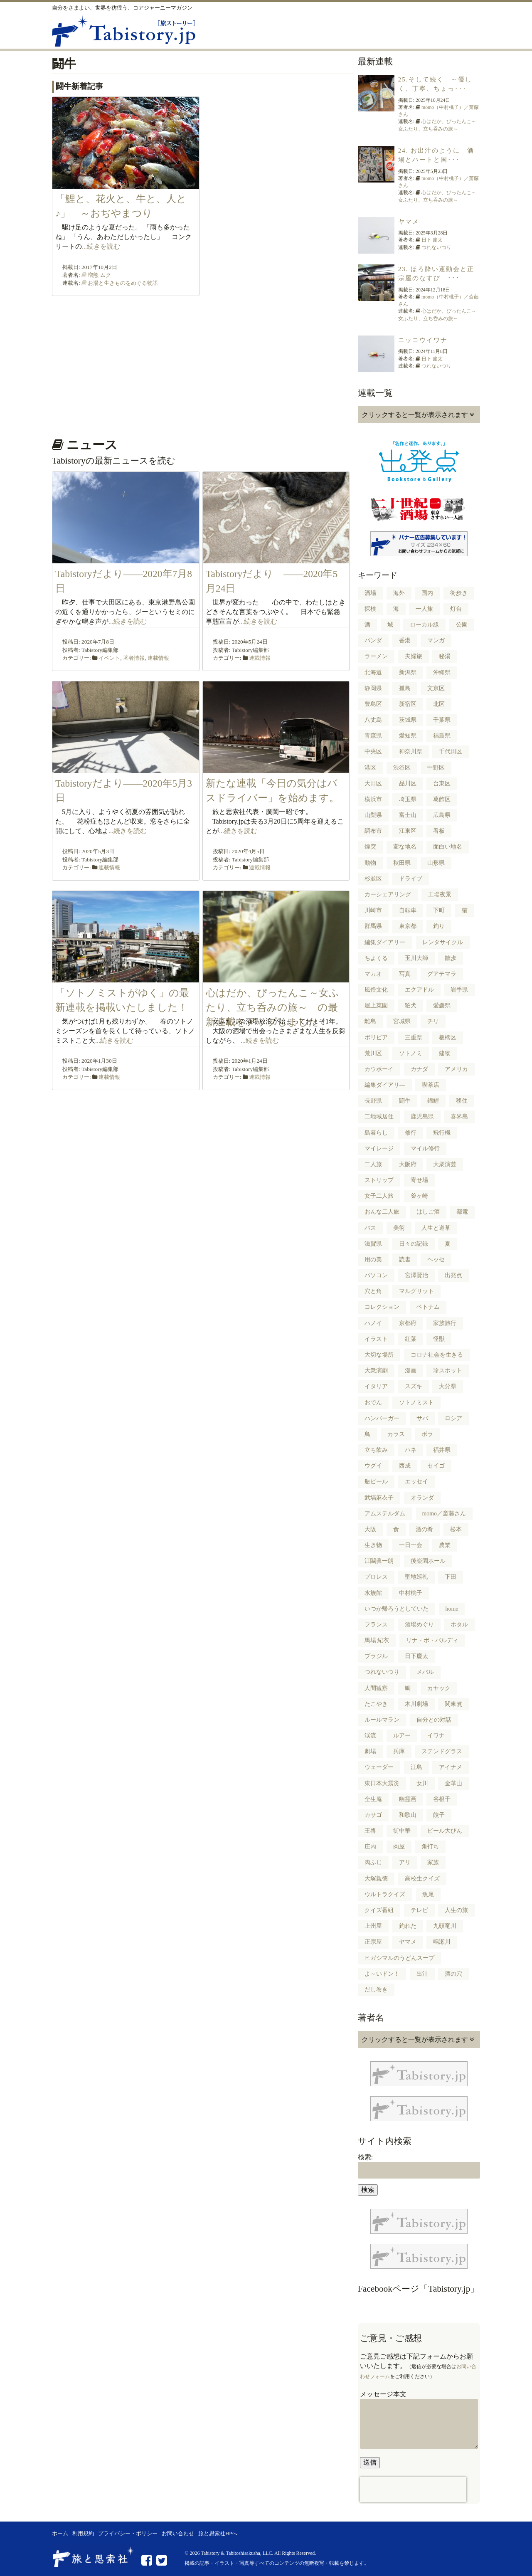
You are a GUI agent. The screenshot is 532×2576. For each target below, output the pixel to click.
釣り (439, 926)
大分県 (447, 1386)
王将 (370, 1831)
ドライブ (410, 879)
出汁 (422, 1974)
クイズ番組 (379, 1910)
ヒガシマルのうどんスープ (399, 1958)
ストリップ (379, 1180)
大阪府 (407, 1164)
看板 (439, 831)
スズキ (413, 1386)
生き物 (373, 1545)
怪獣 (439, 1339)
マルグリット (416, 1291)
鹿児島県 (422, 1116)
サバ (422, 1418)
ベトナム (428, 1307)
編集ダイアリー (385, 942)
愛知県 (407, 736)
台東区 (442, 783)
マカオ (373, 974)
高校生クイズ (422, 1878)
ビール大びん (444, 1831)
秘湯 (445, 656)
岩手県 (459, 990)
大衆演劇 (376, 1370)
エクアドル (419, 990)
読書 (405, 1259)
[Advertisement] (201, 364)
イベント (109, 658)
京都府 (407, 1323)
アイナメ (450, 1767)
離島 (370, 1021)
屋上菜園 (376, 1005)
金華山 (453, 1783)
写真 (405, 974)
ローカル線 (424, 625)
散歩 (450, 958)
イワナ (436, 1735)
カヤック (439, 1688)
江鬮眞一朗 (379, 1561)
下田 (450, 1577)
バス (370, 1228)
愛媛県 (442, 1005)
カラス (396, 1434)
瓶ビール (376, 1481)
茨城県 (407, 720)
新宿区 (407, 704)
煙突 (370, 847)
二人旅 (373, 1164)
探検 (370, 609)
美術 (399, 1228)
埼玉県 (407, 799)
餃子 (439, 1815)
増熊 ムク (99, 275)
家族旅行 (444, 1323)
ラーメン (376, 656)
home (452, 1609)
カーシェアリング (388, 894)
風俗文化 (376, 990)
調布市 (373, 831)
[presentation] (413, 2489)
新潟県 (407, 672)
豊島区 (373, 704)
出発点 (453, 1275)
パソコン (376, 1275)
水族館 (373, 1593)
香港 (405, 640)
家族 (433, 1862)
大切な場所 (379, 1355)
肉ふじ (373, 1862)
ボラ (427, 1434)
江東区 (407, 831)
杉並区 (373, 879)
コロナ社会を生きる (437, 1355)
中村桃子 (410, 1593)
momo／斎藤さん (444, 1513)
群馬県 (373, 926)
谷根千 (442, 1799)
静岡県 (373, 688)
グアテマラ (441, 974)
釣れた (407, 1926)
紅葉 (410, 1339)
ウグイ (373, 1466)
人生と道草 (436, 1228)
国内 (427, 593)
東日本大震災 (382, 1783)
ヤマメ (408, 221)
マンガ (436, 640)
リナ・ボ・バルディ (432, 1640)
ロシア (453, 1418)
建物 (445, 1053)
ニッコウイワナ (423, 340)
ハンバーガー (382, 1418)
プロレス (376, 1577)
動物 (370, 863)
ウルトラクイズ (385, 1894)
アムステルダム (385, 1513)
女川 (422, 1783)
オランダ (422, 1498)
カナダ (419, 1069)
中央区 (373, 751)
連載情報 (158, 658)
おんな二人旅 (382, 1212)
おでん (373, 1402)
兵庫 (399, 1751)
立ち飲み (376, 1450)
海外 (399, 593)
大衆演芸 (444, 1164)
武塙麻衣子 (379, 1498)
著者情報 (134, 658)
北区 (439, 704)
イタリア (376, 1386)
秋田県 (402, 863)
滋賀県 (373, 1244)
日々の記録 (413, 1244)
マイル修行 (425, 1148)
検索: (365, 2157)
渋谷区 (402, 768)
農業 (445, 1545)
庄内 (370, 1846)
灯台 (456, 609)
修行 (410, 1133)
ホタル (459, 1624)
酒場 (370, 593)
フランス (376, 1624)
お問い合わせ (178, 2534)
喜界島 (459, 1116)
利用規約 (83, 2534)
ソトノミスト (416, 1402)
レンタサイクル (442, 942)
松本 (456, 1529)
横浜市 (373, 799)
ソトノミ (410, 1053)
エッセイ (416, 1481)
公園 (462, 625)
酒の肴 (424, 1529)
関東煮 (453, 1704)
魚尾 (428, 1894)
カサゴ (373, 1815)
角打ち (430, 1846)
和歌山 (407, 1815)
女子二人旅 (379, 1196)
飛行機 (442, 1133)
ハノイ (373, 1323)
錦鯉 (433, 1101)
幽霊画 (407, 1799)
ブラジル (376, 1656)
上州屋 (373, 1926)
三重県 (413, 1037)
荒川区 (373, 1053)
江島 (416, 1767)
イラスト (376, 1339)
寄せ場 (419, 1180)
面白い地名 (447, 847)
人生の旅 (456, 1910)
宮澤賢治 (416, 1275)
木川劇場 (416, 1704)
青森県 (373, 736)
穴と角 (373, 1291)
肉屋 (399, 1846)
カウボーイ (379, 1069)
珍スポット (447, 1370)
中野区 (436, 768)
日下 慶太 (432, 240)
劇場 (370, 1751)
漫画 (410, 1370)
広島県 (442, 815)
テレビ (419, 1910)
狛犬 (410, 1005)
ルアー (402, 1735)
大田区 (373, 783)
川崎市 (373, 910)
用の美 (373, 1259)
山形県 (436, 863)
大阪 (370, 1529)
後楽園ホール (428, 1561)
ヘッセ (436, 1259)
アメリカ (456, 1069)
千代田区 (450, 751)
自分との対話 (433, 1720)
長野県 (373, 1101)
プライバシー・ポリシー (128, 2534)
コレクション (382, 1307)
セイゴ (436, 1466)
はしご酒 (428, 1212)
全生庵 (373, 1799)
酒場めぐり (419, 1624)
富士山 (407, 815)
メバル (425, 1672)
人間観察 (376, 1688)
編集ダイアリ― (385, 1085)
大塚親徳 (376, 1878)
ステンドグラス (441, 1751)
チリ (433, 1021)
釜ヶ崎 (419, 1196)
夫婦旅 (413, 656)
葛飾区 (442, 799)
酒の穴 (453, 1974)
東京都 (407, 926)
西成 (405, 1466)
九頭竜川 (444, 1926)
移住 (462, 1101)
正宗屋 (373, 1942)
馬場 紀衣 (377, 1640)
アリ (405, 1862)
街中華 (402, 1831)
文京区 (436, 688)
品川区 (407, 783)
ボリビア (376, 1037)
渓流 (370, 1735)
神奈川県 (410, 751)
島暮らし (376, 1133)
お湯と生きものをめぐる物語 (123, 283)
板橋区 (447, 1037)
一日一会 (410, 1545)
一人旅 (424, 609)
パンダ (373, 640)
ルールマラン (382, 1720)
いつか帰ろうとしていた (397, 1609)
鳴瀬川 (442, 1942)
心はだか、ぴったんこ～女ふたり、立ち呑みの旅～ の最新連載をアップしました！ (272, 1007)
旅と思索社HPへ (217, 2534)
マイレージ (379, 1148)
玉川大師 (416, 958)
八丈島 (373, 720)
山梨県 (373, 815)
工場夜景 (439, 894)
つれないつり (436, 247)
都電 (462, 1212)
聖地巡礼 (416, 1577)
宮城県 (402, 1021)
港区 (370, 768)
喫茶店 (430, 1085)
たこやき (376, 1704)
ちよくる (376, 958)
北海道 (373, 672)
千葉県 (442, 720)
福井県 (442, 1450)
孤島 (405, 688)
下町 (439, 910)
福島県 (442, 736)
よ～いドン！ (382, 1974)
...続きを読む (101, 246)
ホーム (60, 2534)
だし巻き (376, 1989)
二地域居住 (379, 1116)
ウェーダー (379, 1767)
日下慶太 (416, 1656)
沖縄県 (442, 672)
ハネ (410, 1450)
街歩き (459, 593)
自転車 (407, 910)
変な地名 (404, 847)
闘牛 (405, 1101)
